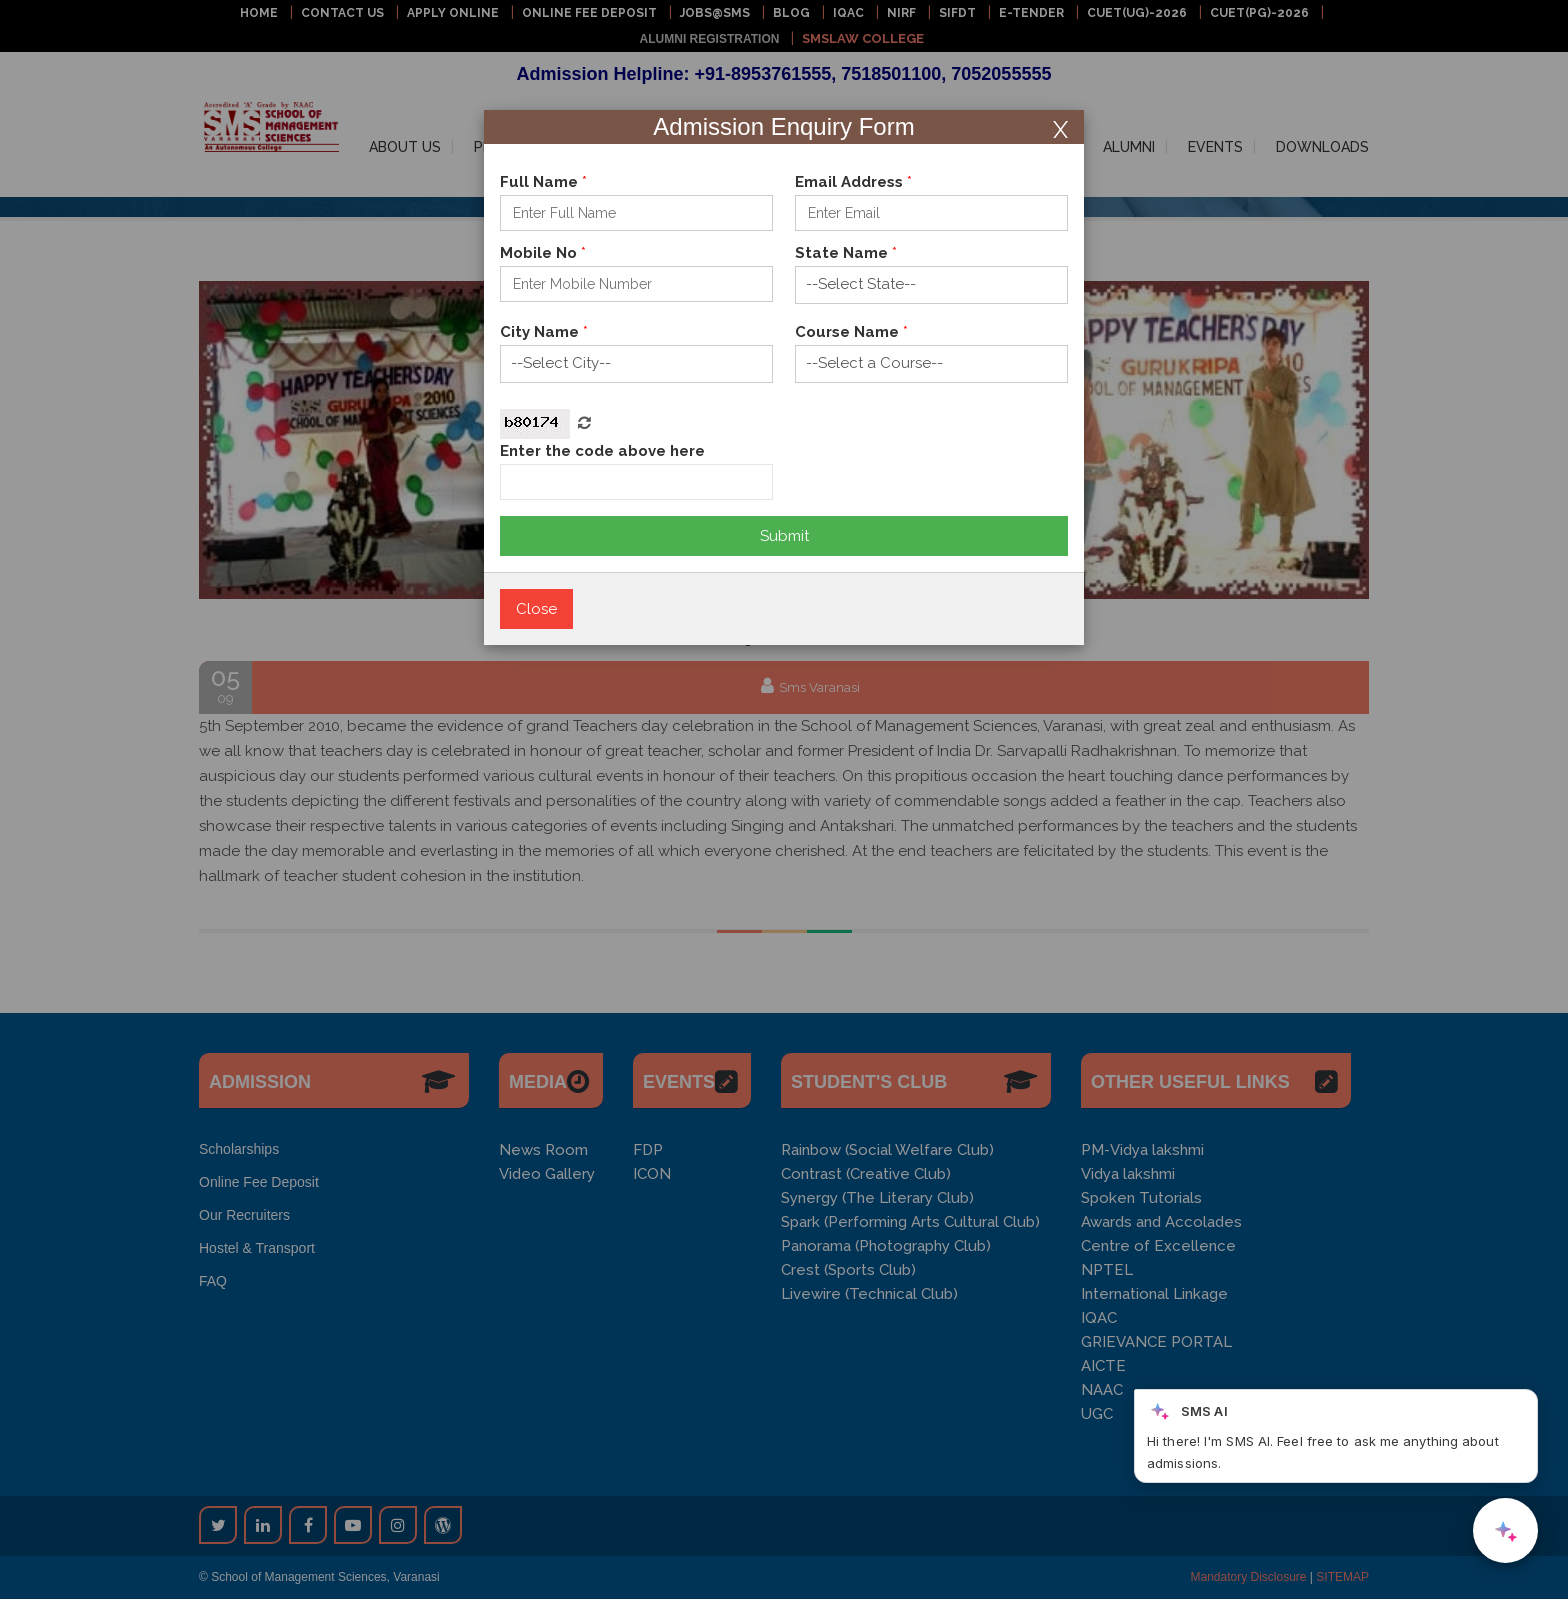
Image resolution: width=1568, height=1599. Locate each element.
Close (536, 609)
